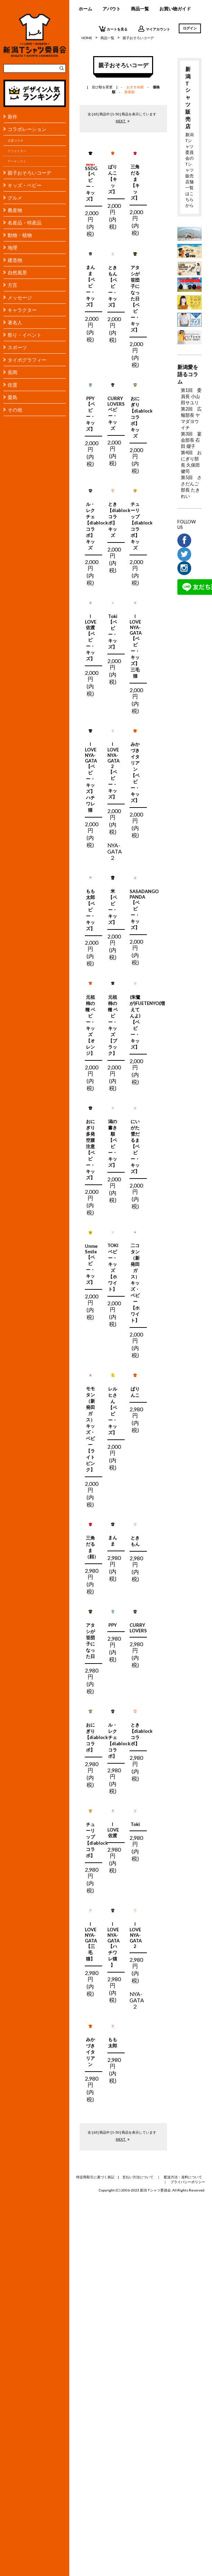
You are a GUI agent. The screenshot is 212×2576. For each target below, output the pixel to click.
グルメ (15, 198)
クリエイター (17, 151)
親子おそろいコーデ (29, 173)
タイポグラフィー (27, 360)
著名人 (15, 322)
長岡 (12, 372)
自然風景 (17, 272)
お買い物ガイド (175, 8)
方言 (12, 285)
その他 (15, 410)
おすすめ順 (135, 87)
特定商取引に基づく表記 (95, 2177)
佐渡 (12, 385)
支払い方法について (137, 2177)
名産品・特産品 (25, 223)
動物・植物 (20, 235)
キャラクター (22, 310)
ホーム (85, 8)
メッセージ (20, 297)
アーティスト (17, 161)
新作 (12, 117)
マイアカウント (154, 28)
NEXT (123, 121)
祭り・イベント (25, 335)
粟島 (12, 397)
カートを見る (113, 28)
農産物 (15, 210)
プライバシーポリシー (187, 2182)
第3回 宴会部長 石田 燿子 (191, 440)
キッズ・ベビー (25, 185)
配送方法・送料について (183, 2177)
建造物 (15, 260)
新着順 (129, 92)
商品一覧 (140, 8)
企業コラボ (15, 140)
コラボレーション (27, 129)
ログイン (190, 28)
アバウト (112, 8)
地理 (12, 247)
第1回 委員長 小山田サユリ (191, 396)
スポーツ (17, 347)
